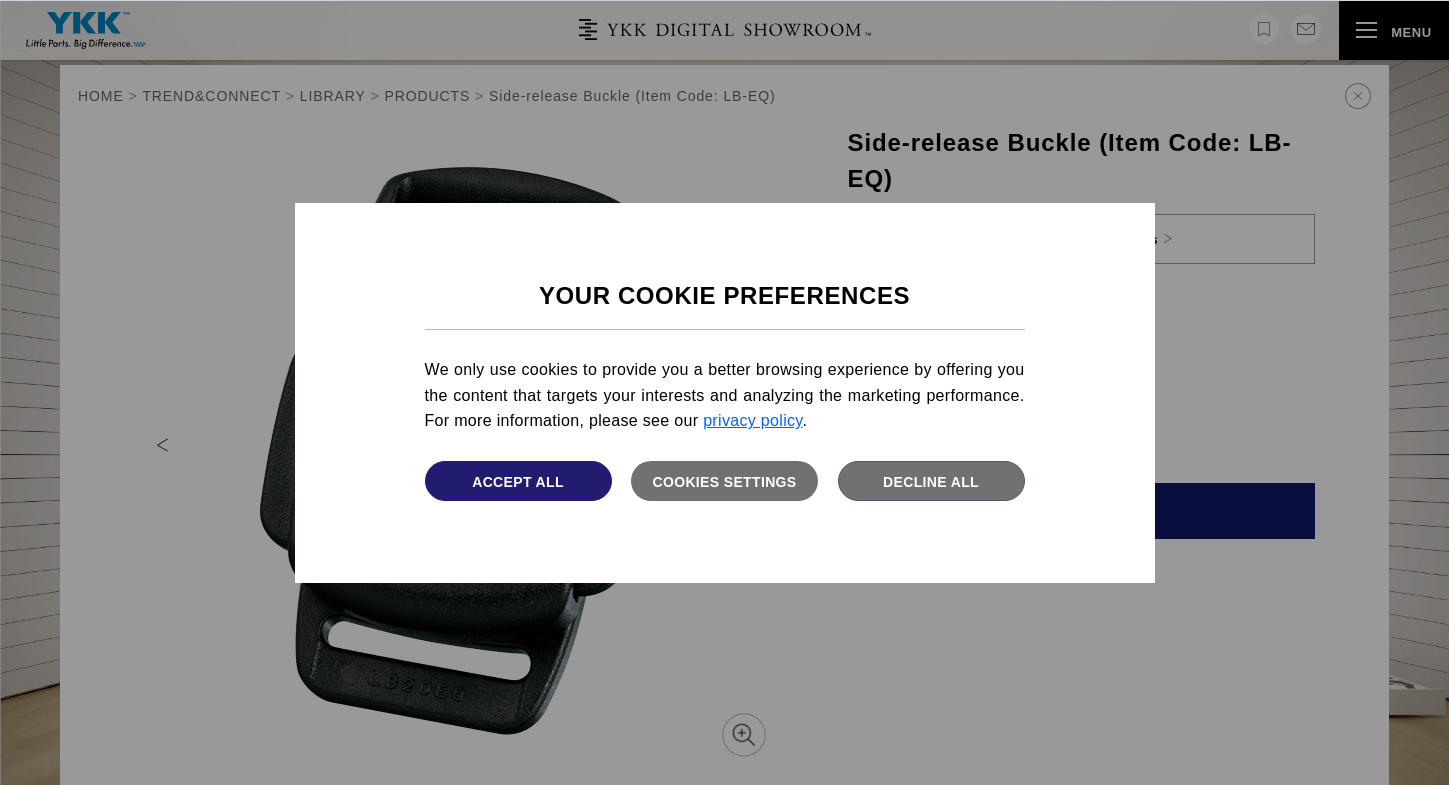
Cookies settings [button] (724, 482)
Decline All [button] (931, 482)
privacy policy (752, 420)
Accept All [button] (518, 482)
